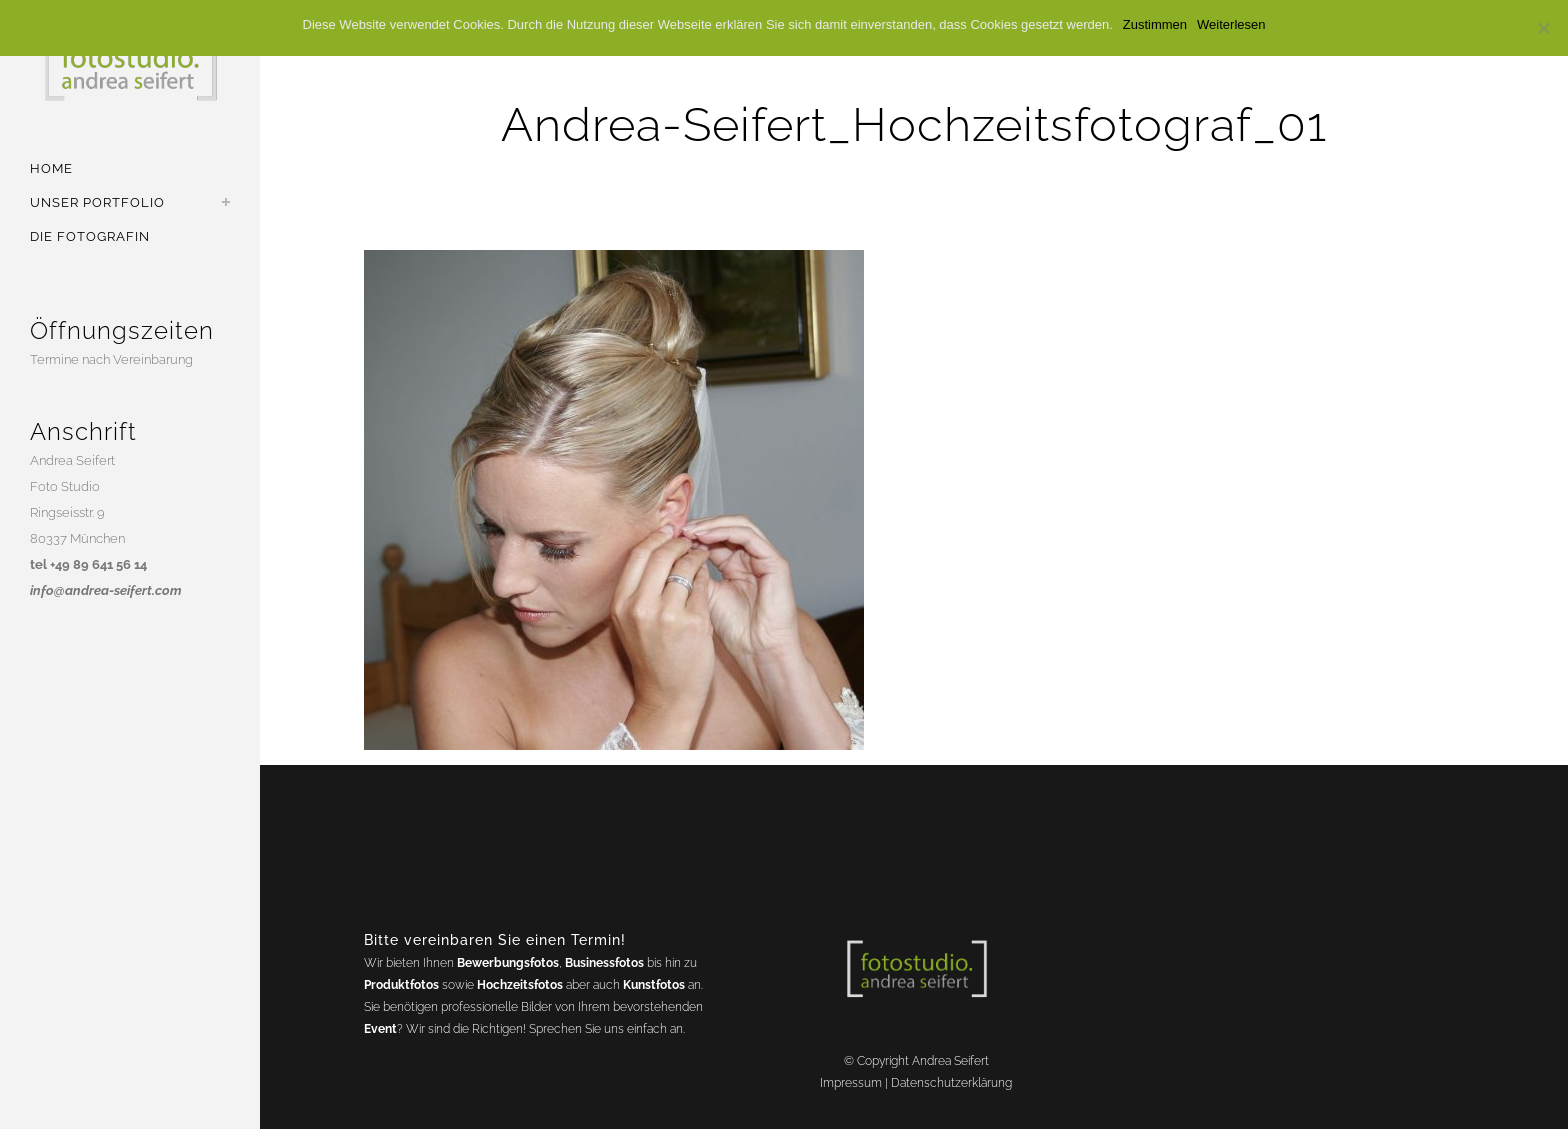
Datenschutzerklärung (951, 1083)
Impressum (851, 1083)
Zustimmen (1155, 24)
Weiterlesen (1231, 24)
